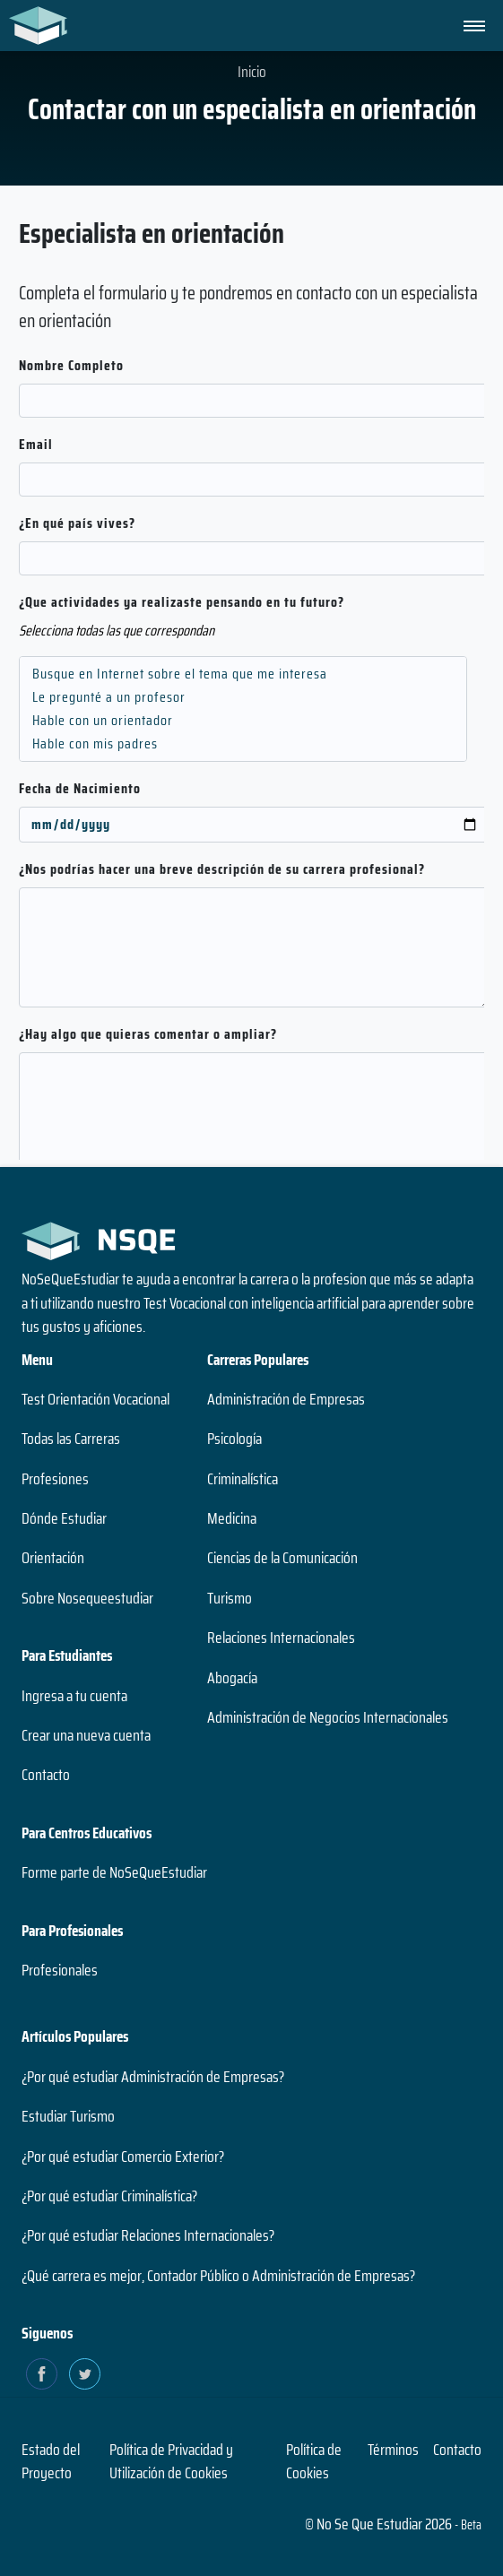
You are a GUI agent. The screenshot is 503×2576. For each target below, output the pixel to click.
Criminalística (242, 1478)
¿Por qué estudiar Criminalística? (109, 2196)
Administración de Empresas (286, 1399)
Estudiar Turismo (68, 2116)
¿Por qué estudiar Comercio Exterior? (123, 2156)
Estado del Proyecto (51, 2461)
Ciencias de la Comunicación (282, 1557)
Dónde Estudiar (64, 1518)
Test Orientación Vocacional (95, 1399)
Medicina (231, 1518)
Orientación (53, 1557)
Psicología (234, 1438)
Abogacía (232, 1677)
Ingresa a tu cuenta (74, 1695)
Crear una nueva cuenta (86, 1735)
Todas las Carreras (71, 1438)
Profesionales (60, 1970)
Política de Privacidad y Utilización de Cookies (171, 2461)
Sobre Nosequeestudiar (87, 1598)
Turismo (229, 1598)
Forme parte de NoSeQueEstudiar (114, 1872)
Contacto (46, 1774)
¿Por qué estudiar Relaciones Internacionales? (148, 2235)
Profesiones (55, 1478)
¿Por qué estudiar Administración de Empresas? (153, 2076)
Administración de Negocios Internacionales (327, 1717)
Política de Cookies (314, 2461)
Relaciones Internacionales (281, 1637)
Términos (393, 2449)
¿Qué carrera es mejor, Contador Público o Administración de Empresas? (218, 2275)
